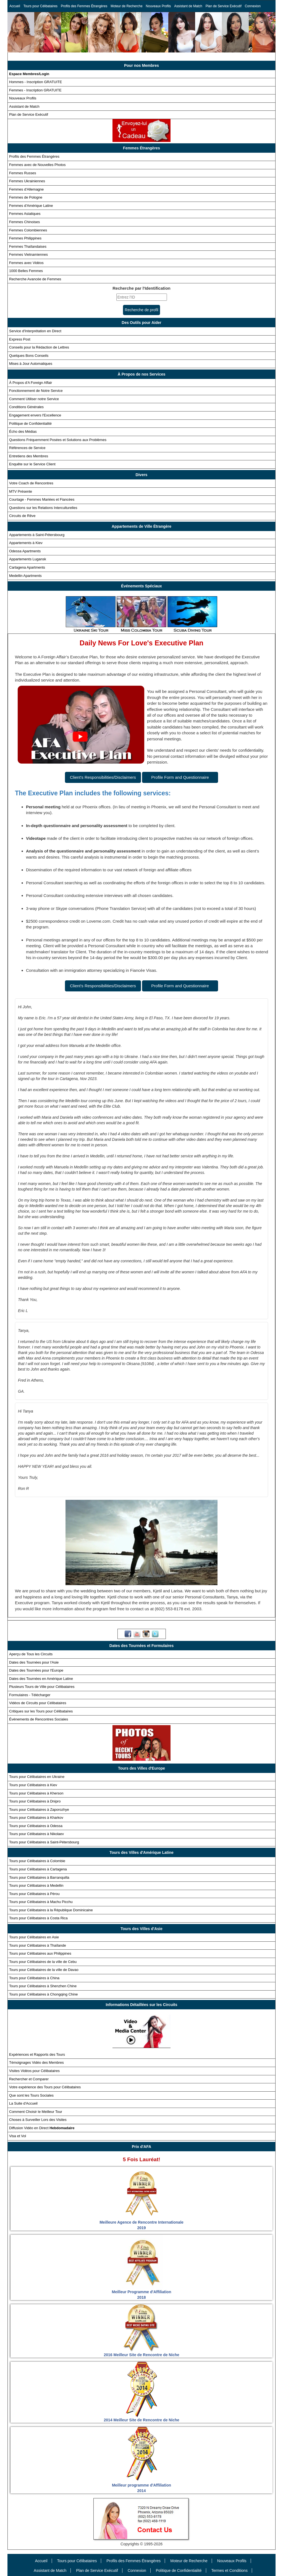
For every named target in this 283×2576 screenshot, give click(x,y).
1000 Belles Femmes (26, 271)
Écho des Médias (23, 431)
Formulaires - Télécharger (29, 1695)
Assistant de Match (188, 6)
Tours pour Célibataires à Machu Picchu (41, 1902)
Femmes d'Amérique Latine (31, 206)
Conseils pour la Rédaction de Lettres (39, 347)
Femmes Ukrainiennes (27, 181)
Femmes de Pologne (25, 197)
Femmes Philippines (25, 238)
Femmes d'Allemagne (26, 189)
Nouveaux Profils (158, 6)
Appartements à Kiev (26, 543)
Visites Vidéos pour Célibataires (34, 2071)
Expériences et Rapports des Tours (37, 2054)
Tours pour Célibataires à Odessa (35, 1826)
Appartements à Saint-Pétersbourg (36, 535)
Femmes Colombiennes (28, 230)
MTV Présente (20, 491)
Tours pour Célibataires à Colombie (37, 1861)
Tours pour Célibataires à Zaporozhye (39, 1809)
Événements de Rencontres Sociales (38, 1719)
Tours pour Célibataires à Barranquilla (39, 1877)
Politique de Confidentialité (30, 423)
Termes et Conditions (229, 2570)
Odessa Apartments (25, 551)
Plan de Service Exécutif (224, 6)
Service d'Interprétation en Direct (35, 331)
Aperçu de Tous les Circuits (31, 1654)
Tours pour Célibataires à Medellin (36, 1885)
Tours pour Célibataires (40, 6)
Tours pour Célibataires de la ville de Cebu (43, 1962)
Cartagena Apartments (27, 567)
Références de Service (27, 448)
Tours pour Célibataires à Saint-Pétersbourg (44, 1842)
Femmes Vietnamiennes (28, 254)
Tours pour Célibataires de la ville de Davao (43, 1970)
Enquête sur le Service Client (32, 464)
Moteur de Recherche (126, 6)
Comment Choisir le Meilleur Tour (35, 2112)
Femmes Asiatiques (24, 214)
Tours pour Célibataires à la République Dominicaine (51, 1910)
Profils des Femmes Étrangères (84, 6)
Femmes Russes (22, 173)
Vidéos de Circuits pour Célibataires (37, 1703)
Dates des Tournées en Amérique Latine (41, 1679)
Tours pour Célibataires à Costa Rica (38, 1918)
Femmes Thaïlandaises (27, 246)
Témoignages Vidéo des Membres (36, 2062)
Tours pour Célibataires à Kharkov (36, 1817)
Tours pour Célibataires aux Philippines (40, 1953)
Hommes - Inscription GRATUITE (35, 82)
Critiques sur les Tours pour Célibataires (41, 1711)
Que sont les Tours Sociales (31, 2095)
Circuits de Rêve (22, 516)
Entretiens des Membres (28, 456)
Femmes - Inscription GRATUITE (35, 90)
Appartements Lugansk (27, 559)
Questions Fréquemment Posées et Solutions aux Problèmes (57, 440)
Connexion (253, 6)
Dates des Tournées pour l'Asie (34, 1662)
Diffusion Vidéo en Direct (42, 2128)
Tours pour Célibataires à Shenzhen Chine (43, 1986)
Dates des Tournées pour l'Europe (36, 1670)
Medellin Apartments (25, 576)
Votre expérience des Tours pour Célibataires (45, 2087)
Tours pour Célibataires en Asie (34, 1937)
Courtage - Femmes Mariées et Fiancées (41, 499)
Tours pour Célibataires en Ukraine (36, 1777)
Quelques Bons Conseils (28, 355)
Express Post (19, 339)
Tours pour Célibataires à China (34, 1978)
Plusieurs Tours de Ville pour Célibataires (42, 1687)
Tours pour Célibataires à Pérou (34, 1894)
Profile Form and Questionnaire (180, 777)
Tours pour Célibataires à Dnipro (35, 1801)
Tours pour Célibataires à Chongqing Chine (43, 1994)
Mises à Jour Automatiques (30, 363)
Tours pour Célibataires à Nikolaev (36, 1834)
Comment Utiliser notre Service (34, 399)
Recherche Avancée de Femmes (35, 279)
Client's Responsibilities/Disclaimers (103, 777)
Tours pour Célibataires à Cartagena (38, 1869)
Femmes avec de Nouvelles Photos (37, 165)
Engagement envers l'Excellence (35, 415)
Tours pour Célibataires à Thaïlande (37, 1945)
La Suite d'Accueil (23, 2103)
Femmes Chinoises (24, 222)
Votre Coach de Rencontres (31, 483)
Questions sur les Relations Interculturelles (43, 508)
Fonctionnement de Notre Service (36, 391)
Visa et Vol (17, 2136)
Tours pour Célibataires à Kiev (33, 1785)
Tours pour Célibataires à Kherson (36, 1793)
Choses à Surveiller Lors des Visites (38, 2120)
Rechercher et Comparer (29, 2079)
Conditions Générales (26, 407)
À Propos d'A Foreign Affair (30, 383)
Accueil (14, 6)
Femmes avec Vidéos (26, 263)
